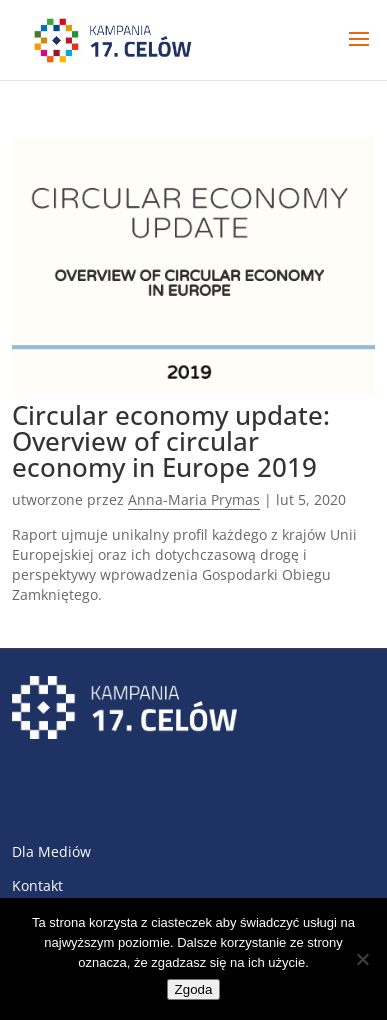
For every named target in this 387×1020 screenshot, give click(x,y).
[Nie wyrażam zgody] (362, 959)
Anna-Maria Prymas (194, 499)
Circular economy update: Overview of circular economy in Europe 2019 (171, 441)
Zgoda (194, 989)
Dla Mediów (51, 851)
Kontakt (37, 885)
